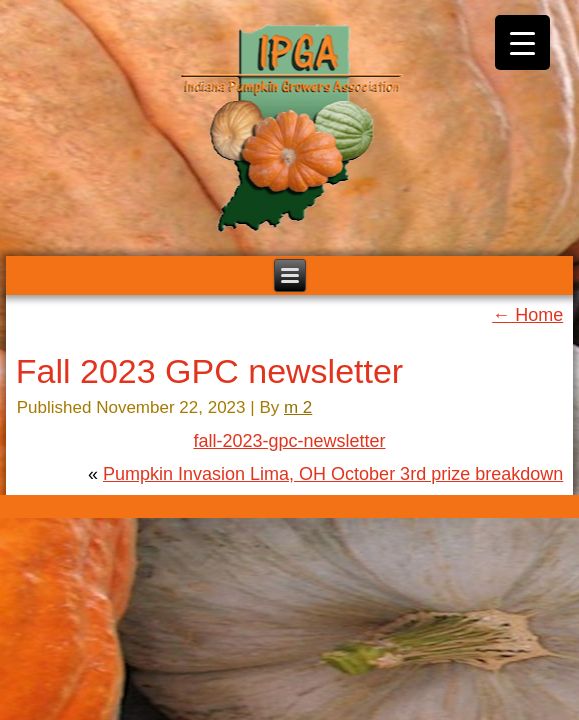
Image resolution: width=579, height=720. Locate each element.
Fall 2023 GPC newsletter (209, 371)
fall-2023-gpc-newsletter (289, 441)
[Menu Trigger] (522, 42)
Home (527, 315)
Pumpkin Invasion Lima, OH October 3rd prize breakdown (333, 474)
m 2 (298, 407)
